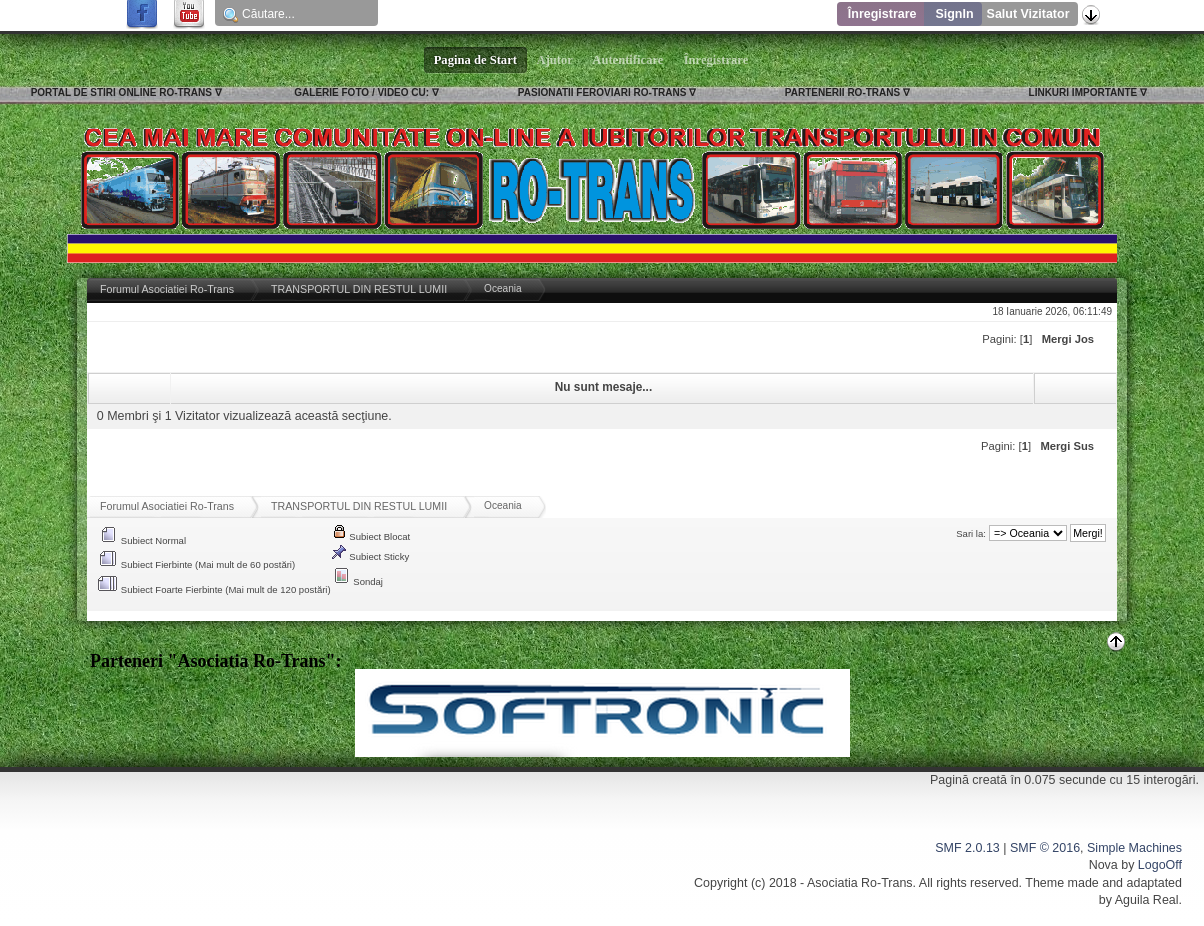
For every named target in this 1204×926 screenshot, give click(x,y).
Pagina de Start (476, 60)
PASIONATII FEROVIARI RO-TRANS (602, 92)
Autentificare (628, 60)
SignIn (954, 14)
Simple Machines (1134, 848)
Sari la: (971, 533)
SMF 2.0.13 (967, 848)
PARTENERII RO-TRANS (842, 92)
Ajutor (555, 60)
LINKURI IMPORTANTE (1083, 92)
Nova (1103, 865)
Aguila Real (1147, 900)
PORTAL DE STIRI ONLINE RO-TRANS (121, 92)
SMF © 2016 (1045, 848)
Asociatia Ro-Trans (860, 883)
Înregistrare (882, 14)
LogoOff (1160, 865)
